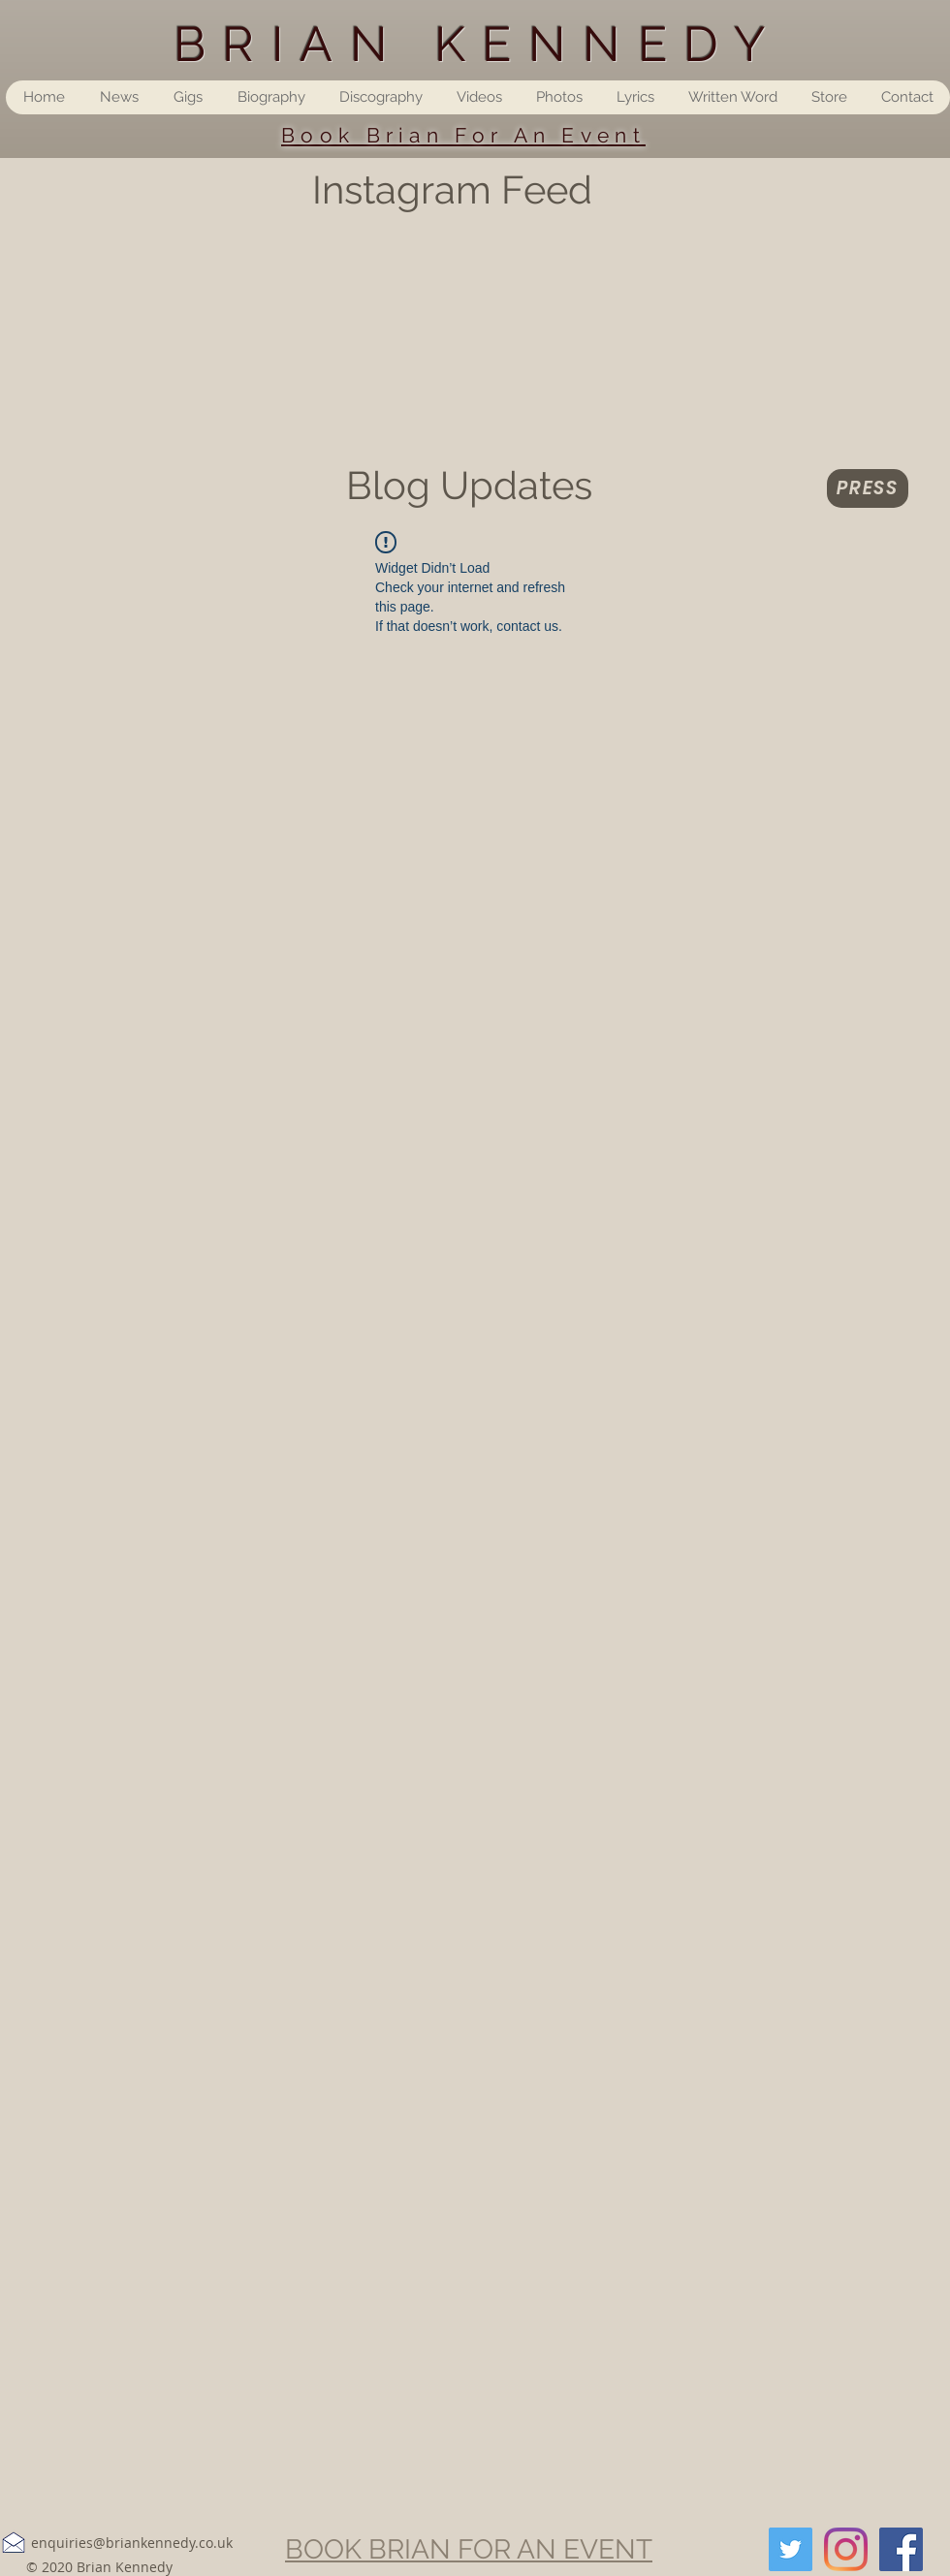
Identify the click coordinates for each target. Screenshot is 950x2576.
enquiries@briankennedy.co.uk (132, 2542)
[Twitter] (790, 2549)
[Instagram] (846, 2549)
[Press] (867, 488)
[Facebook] (901, 2549)
